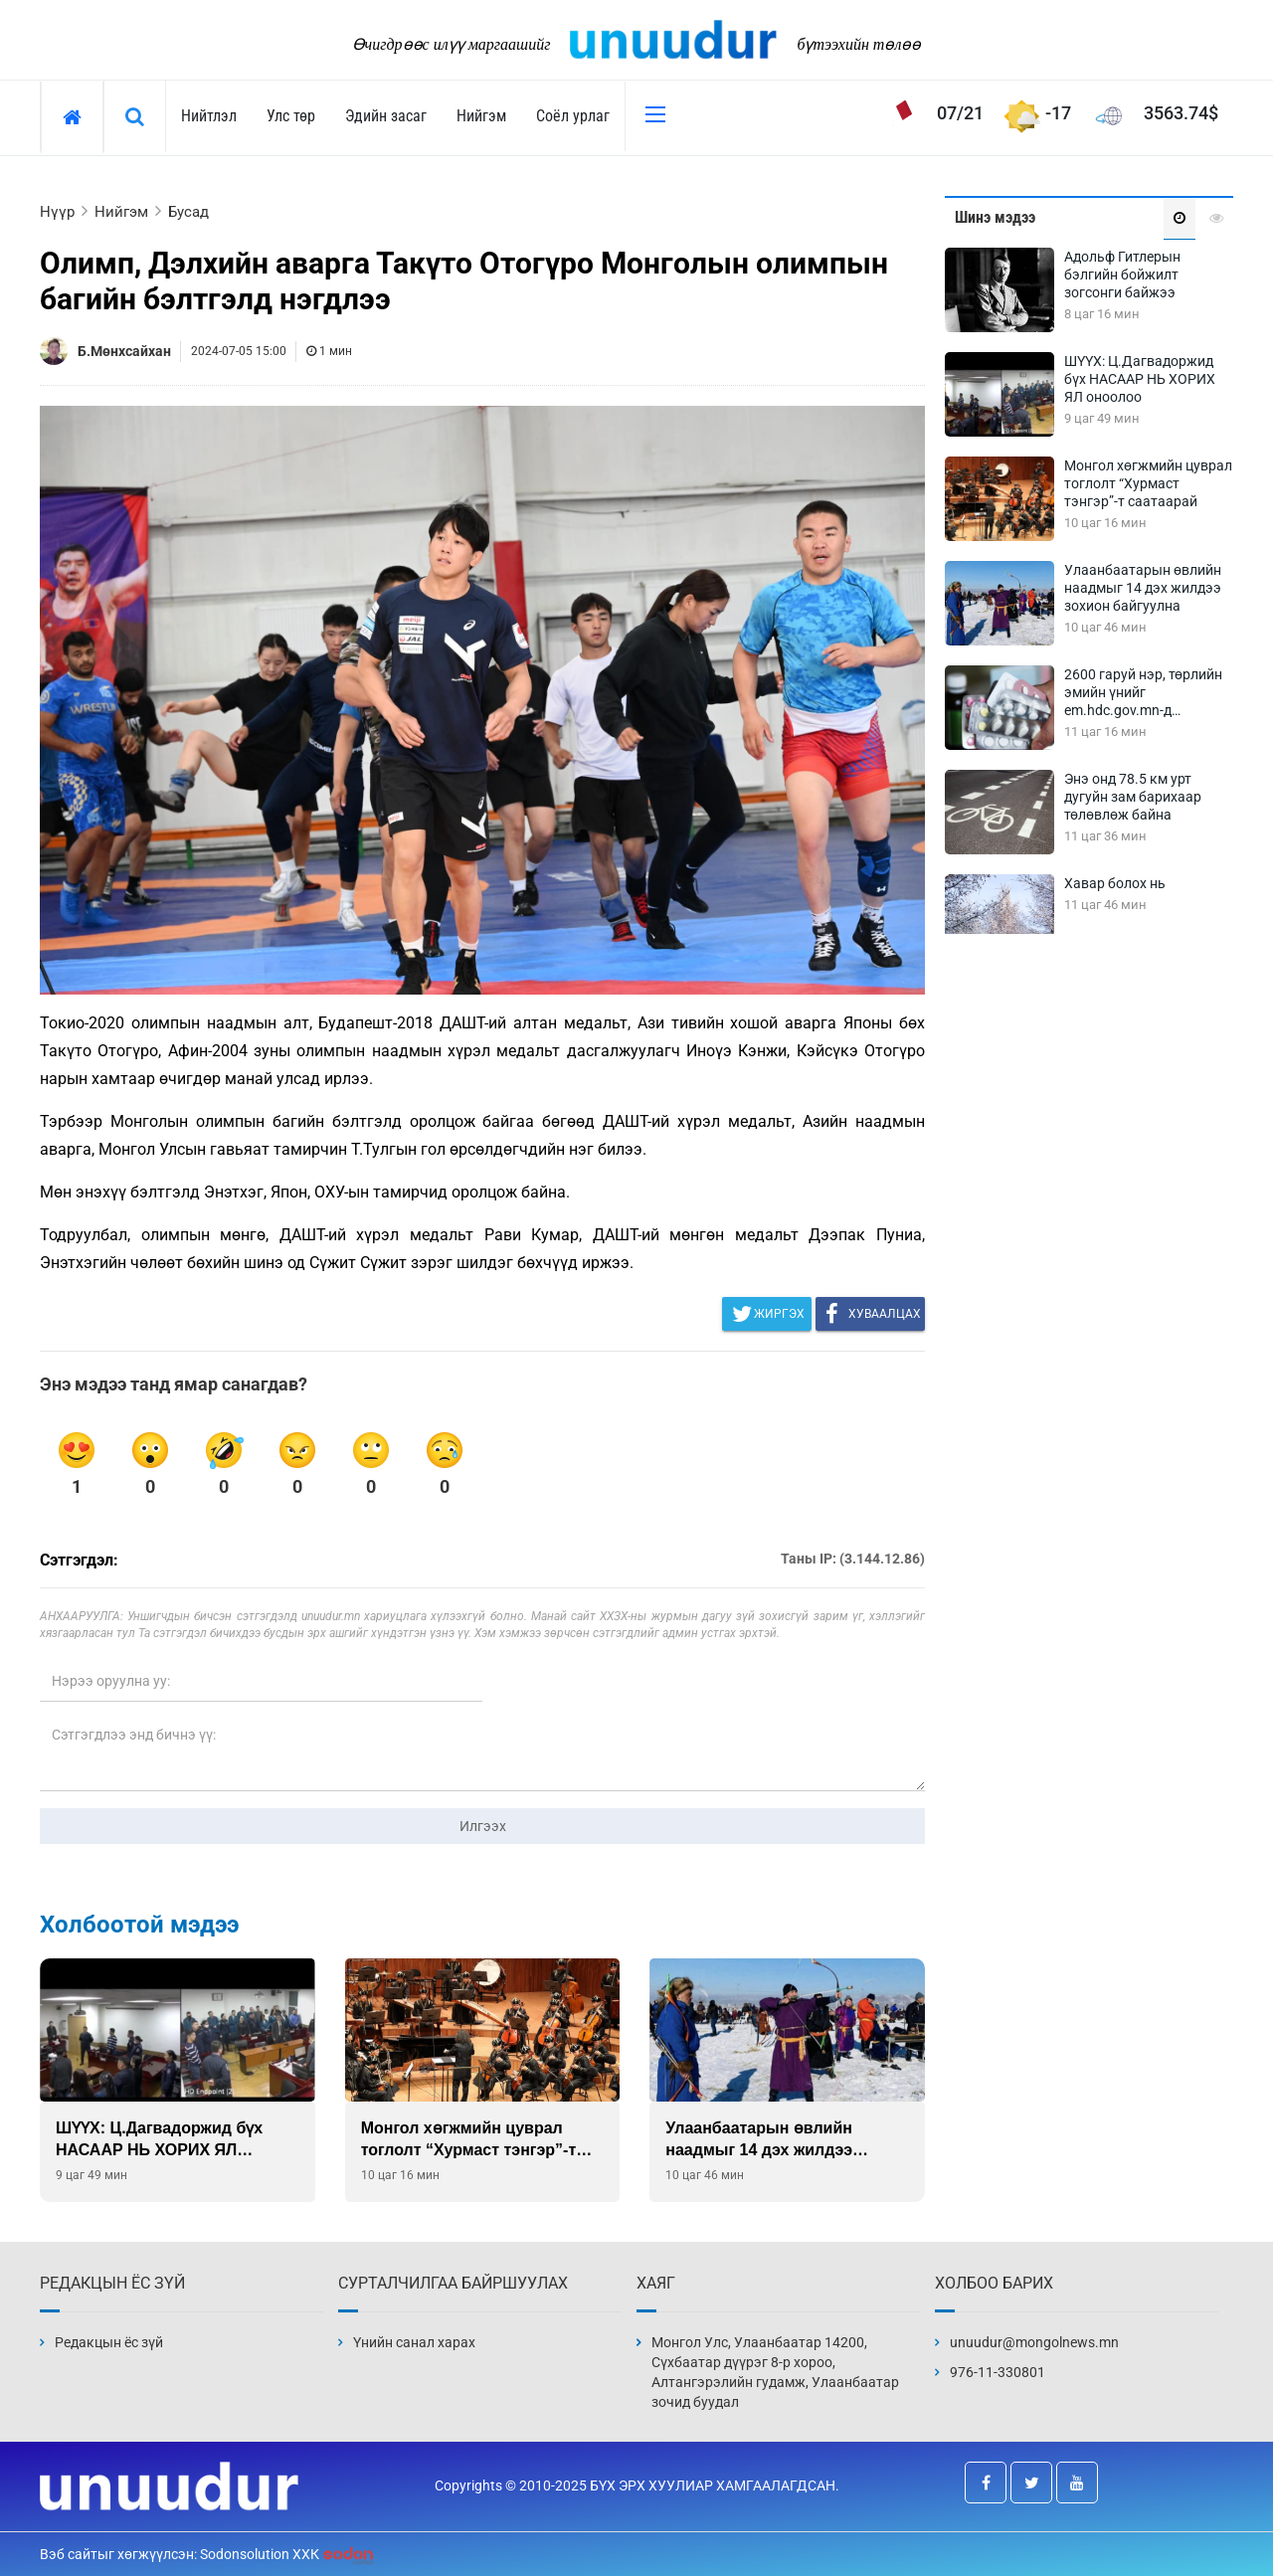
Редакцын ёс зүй (109, 2342)
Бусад (188, 212)
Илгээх (482, 1826)
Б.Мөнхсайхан (124, 351)
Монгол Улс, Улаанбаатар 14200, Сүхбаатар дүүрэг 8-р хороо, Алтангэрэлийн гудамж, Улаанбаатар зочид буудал (775, 2372)
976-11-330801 (997, 2372)
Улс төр (291, 115)
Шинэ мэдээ (995, 217)
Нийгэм (481, 115)
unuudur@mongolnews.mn (1034, 2342)
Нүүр (57, 212)
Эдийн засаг (386, 115)
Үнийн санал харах (414, 2342)
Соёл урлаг (573, 115)
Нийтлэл (209, 115)
